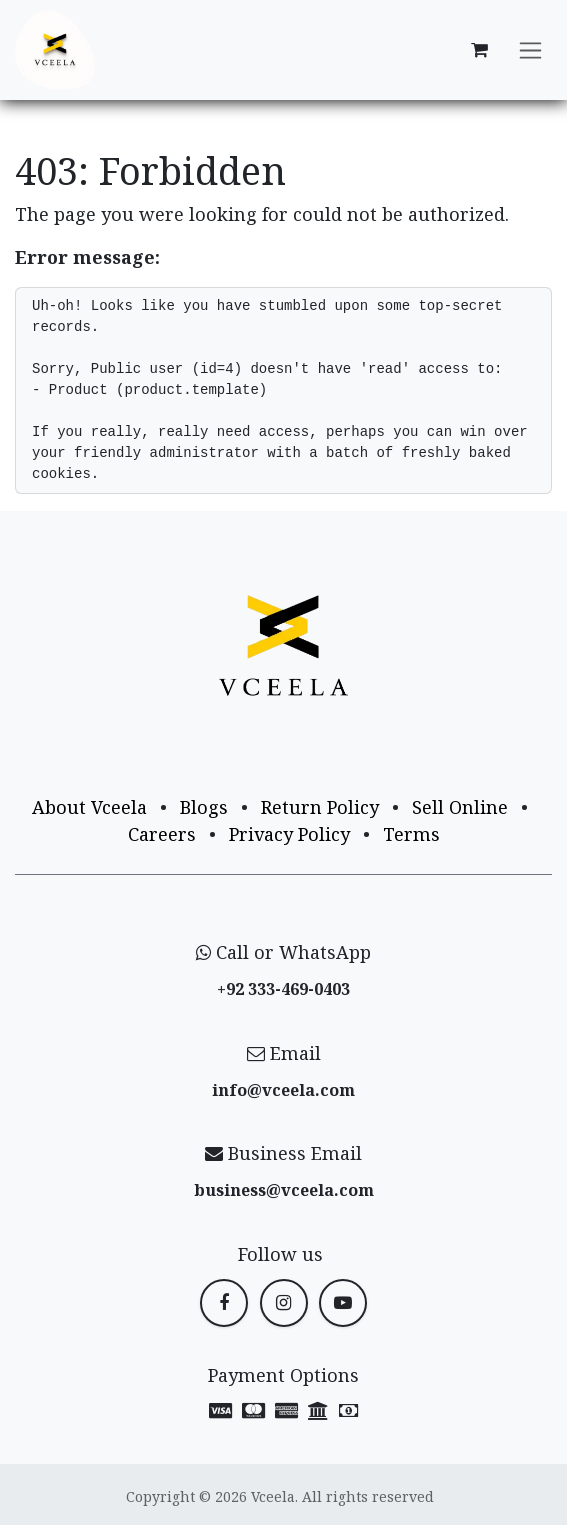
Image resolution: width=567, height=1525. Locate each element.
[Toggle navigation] (530, 50)
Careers (162, 834)
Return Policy (320, 807)
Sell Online (460, 807)
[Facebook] (224, 1303)
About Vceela (89, 807)
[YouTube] (343, 1303)
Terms (411, 834)
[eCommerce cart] (479, 50)
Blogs (204, 807)
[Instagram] (284, 1303)
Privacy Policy (289, 834)
